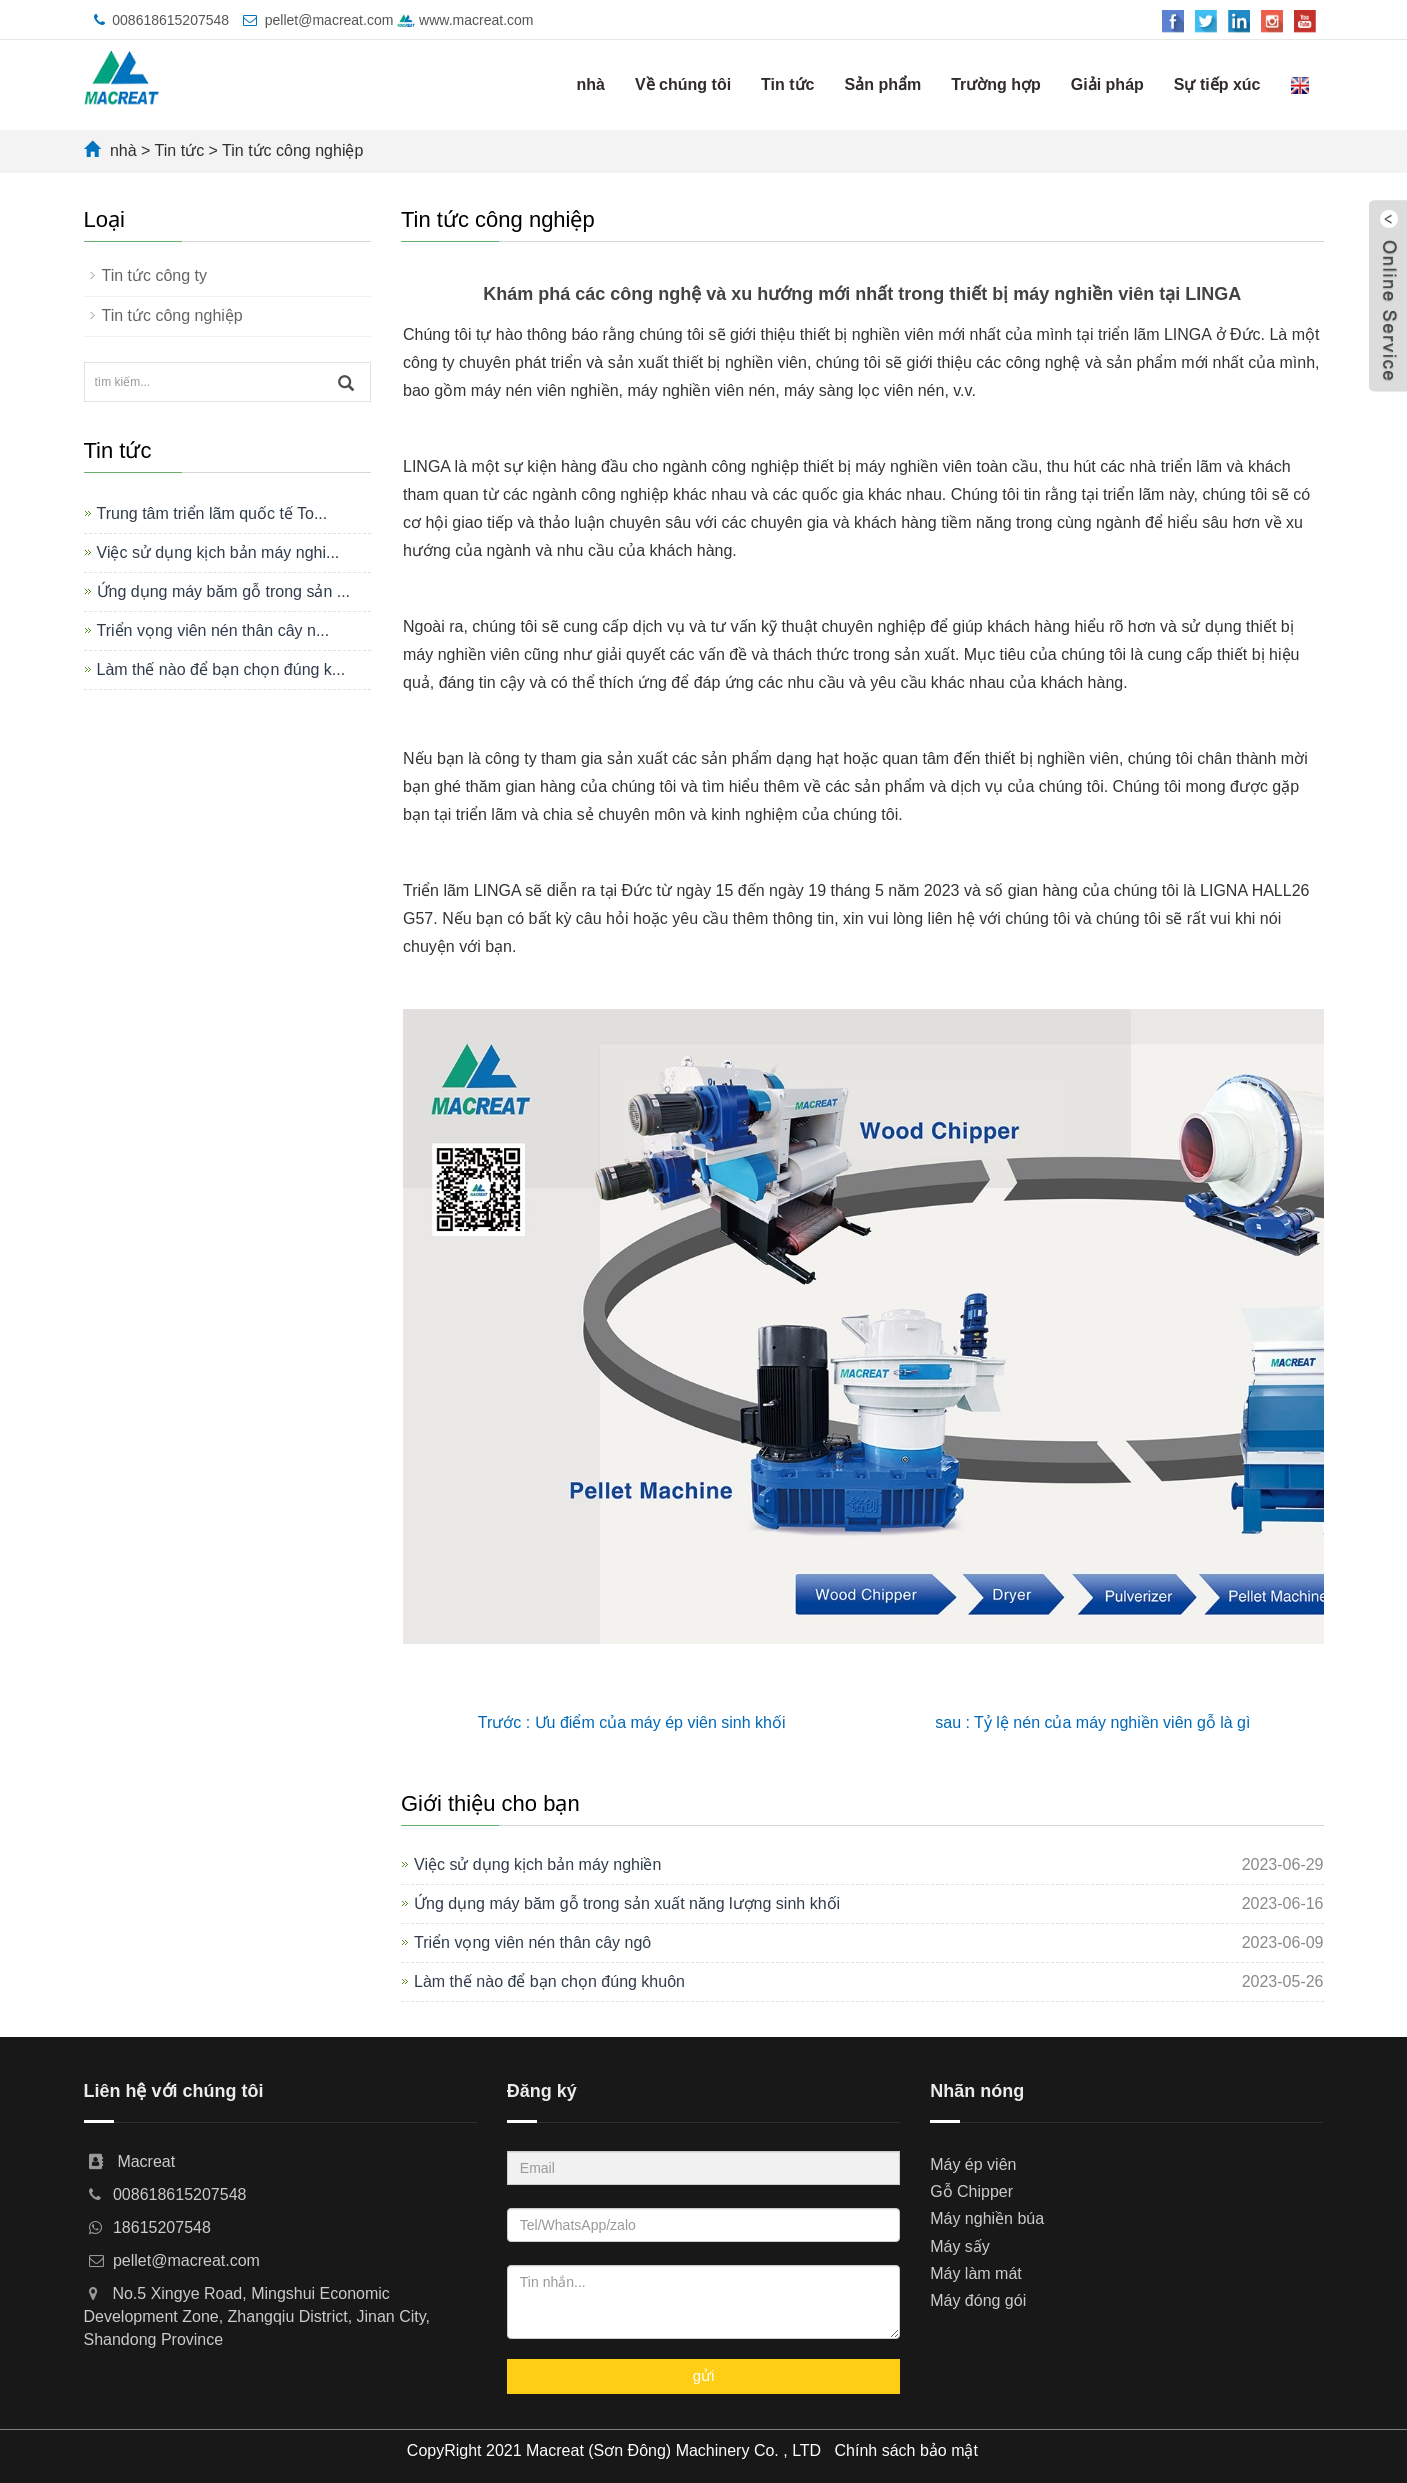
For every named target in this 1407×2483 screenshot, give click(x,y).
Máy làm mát (976, 2273)
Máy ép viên (973, 2164)
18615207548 (162, 2227)
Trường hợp (996, 84)
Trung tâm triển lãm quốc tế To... (212, 513)
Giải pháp (1107, 84)
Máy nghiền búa (987, 2218)
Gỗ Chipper (971, 2191)
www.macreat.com (465, 20)
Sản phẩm (882, 84)
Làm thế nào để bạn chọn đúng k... (221, 669)
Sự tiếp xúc (1217, 84)
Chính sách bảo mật (906, 2450)
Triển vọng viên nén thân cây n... (213, 630)
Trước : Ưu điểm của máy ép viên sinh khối (632, 1722)
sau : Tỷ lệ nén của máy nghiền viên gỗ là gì (1092, 1722)
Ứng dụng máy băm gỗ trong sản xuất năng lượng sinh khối (627, 1903)
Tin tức (787, 84)
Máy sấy (960, 2246)
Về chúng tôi (683, 84)
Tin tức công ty (155, 275)
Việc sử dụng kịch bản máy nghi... (218, 552)
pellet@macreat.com (329, 20)
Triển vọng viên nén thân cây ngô (532, 1942)
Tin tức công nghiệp (292, 150)
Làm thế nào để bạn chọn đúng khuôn (549, 1981)
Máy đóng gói (978, 2300)
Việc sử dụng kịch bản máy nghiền (537, 1864)
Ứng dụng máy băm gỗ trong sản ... (224, 591)
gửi (704, 2375)
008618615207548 (170, 20)
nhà (591, 84)
